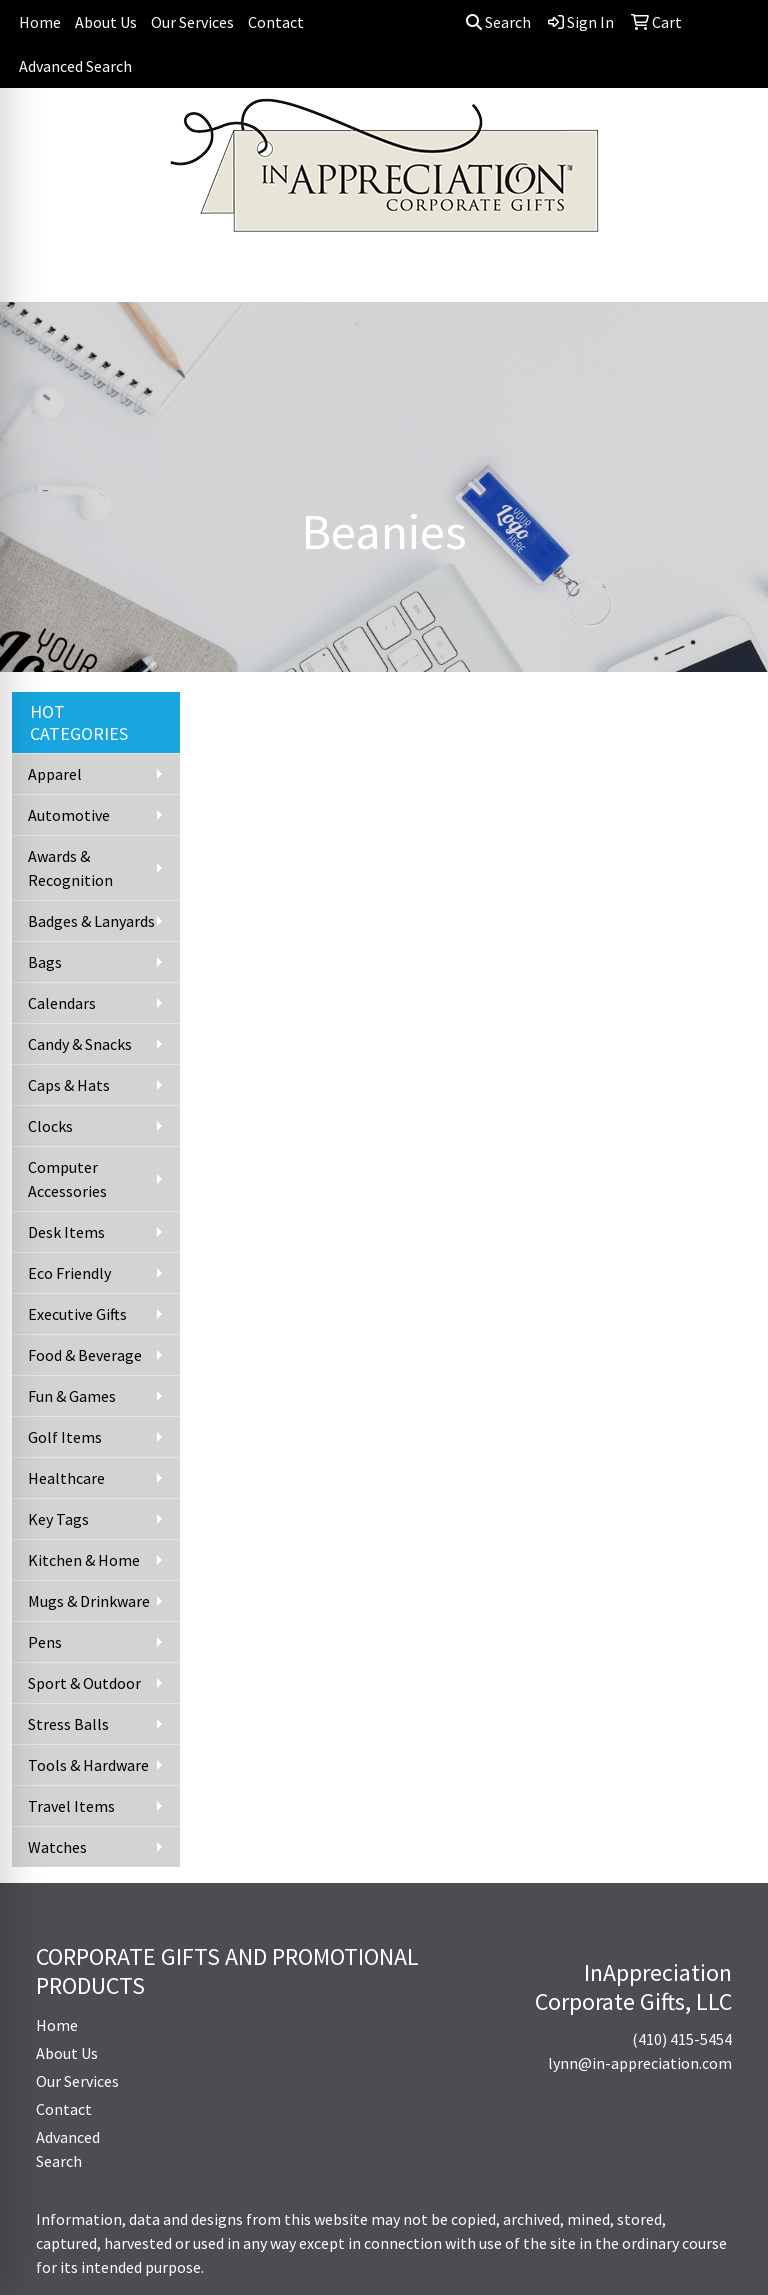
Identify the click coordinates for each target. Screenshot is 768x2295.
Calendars (62, 1003)
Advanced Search (75, 66)
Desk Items (66, 1232)
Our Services (192, 22)
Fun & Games (72, 1396)
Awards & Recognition (70, 868)
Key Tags (58, 1519)
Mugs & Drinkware (89, 1601)
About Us (106, 22)
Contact (276, 22)
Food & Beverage (85, 1355)
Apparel (55, 774)
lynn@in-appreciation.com (640, 2063)
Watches (57, 1847)
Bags (45, 962)
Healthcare (66, 1478)
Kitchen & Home (84, 1560)
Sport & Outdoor (84, 1683)
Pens (45, 1642)
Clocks (50, 1126)
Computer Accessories (67, 1179)
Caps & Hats (69, 1085)
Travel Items (71, 1806)
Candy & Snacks (80, 1044)
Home (40, 22)
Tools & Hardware (88, 1765)
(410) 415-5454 (682, 2039)
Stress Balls (68, 1724)
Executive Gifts (77, 1314)
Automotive (69, 815)
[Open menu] (728, 273)
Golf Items (65, 1437)
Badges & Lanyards (91, 921)
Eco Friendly (69, 1273)
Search (498, 22)
